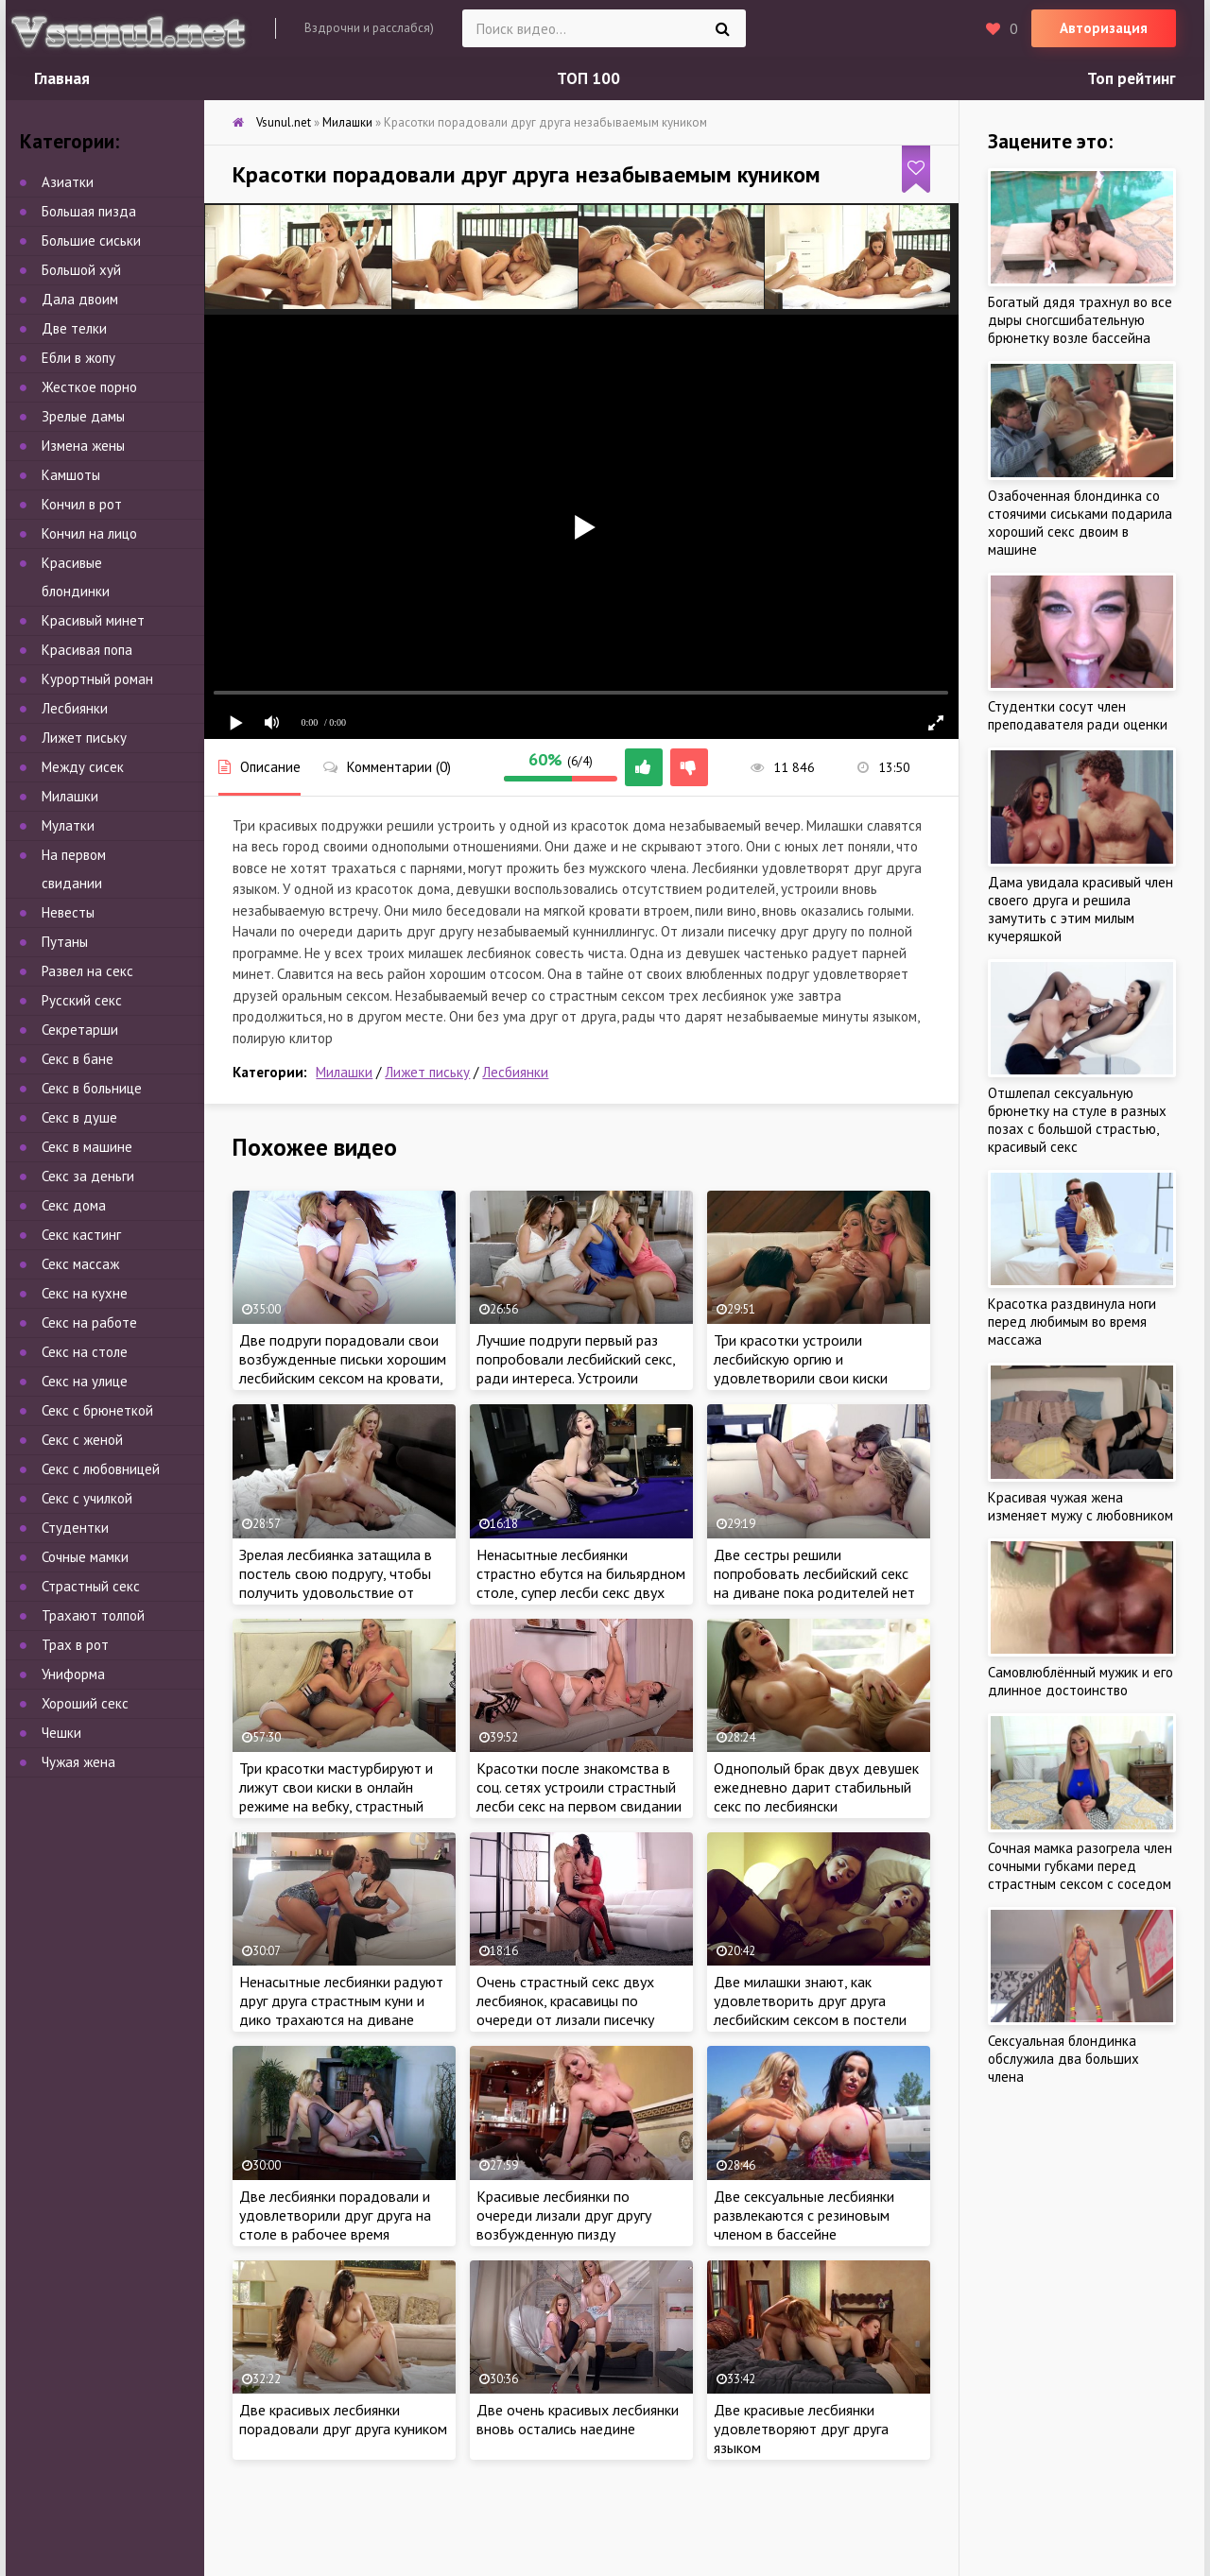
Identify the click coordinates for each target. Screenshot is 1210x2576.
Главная (62, 78)
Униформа (73, 1674)
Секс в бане (77, 1059)
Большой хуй (81, 270)
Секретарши (80, 1030)
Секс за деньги (88, 1176)
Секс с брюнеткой (97, 1410)
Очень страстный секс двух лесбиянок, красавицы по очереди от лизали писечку (565, 2000)
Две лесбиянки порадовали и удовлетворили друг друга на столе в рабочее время (335, 2215)
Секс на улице (85, 1381)
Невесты (68, 912)
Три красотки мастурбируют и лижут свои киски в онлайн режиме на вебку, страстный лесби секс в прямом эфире (336, 1796)
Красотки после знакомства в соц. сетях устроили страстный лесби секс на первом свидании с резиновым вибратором (579, 1796)
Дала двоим (80, 299)
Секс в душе (79, 1117)
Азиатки (68, 182)
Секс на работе (89, 1322)
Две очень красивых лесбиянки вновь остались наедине (577, 2419)
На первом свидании (74, 869)
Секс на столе (85, 1352)
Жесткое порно (89, 387)
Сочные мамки (85, 1557)
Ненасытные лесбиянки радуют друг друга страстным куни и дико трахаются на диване (341, 2000)
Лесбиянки (515, 1072)
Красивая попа (87, 650)
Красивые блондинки (76, 577)
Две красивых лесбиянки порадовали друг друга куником (343, 2419)
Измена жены (83, 446)
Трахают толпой (93, 1615)
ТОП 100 (588, 78)
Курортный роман (97, 679)
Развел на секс (87, 971)
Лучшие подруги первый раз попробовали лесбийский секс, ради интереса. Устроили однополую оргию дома (575, 1368)
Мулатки (68, 825)
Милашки (344, 1072)
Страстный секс (91, 1586)
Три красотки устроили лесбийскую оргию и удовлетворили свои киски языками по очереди (801, 1368)
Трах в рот (75, 1645)
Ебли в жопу (78, 358)
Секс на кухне (85, 1293)
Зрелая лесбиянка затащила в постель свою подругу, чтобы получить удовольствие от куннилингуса (335, 1583)
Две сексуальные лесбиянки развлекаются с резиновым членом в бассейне (804, 2215)
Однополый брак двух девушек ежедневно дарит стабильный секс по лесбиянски (816, 1787)
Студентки (75, 1528)
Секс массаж (80, 1264)
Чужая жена (78, 1762)
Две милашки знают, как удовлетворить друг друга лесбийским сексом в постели (810, 2000)
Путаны (65, 942)
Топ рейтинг (1131, 78)
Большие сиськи (91, 240)
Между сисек (83, 767)
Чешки (61, 1733)
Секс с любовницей (101, 1469)
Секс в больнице (92, 1088)
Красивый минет (93, 620)
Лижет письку (427, 1072)
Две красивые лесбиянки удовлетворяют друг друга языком (801, 2428)
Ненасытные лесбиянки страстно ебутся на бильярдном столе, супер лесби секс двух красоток (580, 1583)
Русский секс (82, 1000)
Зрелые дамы (83, 416)
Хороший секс (85, 1703)
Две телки (74, 328)
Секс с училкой (87, 1498)
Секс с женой (82, 1440)
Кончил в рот (82, 504)
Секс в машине (87, 1147)
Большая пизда (89, 211)
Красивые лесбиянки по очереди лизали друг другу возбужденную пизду (563, 2215)
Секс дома (74, 1205)
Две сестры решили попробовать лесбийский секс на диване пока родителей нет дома (814, 1583)
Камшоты (71, 475)
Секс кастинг (81, 1235)
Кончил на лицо (89, 533)
